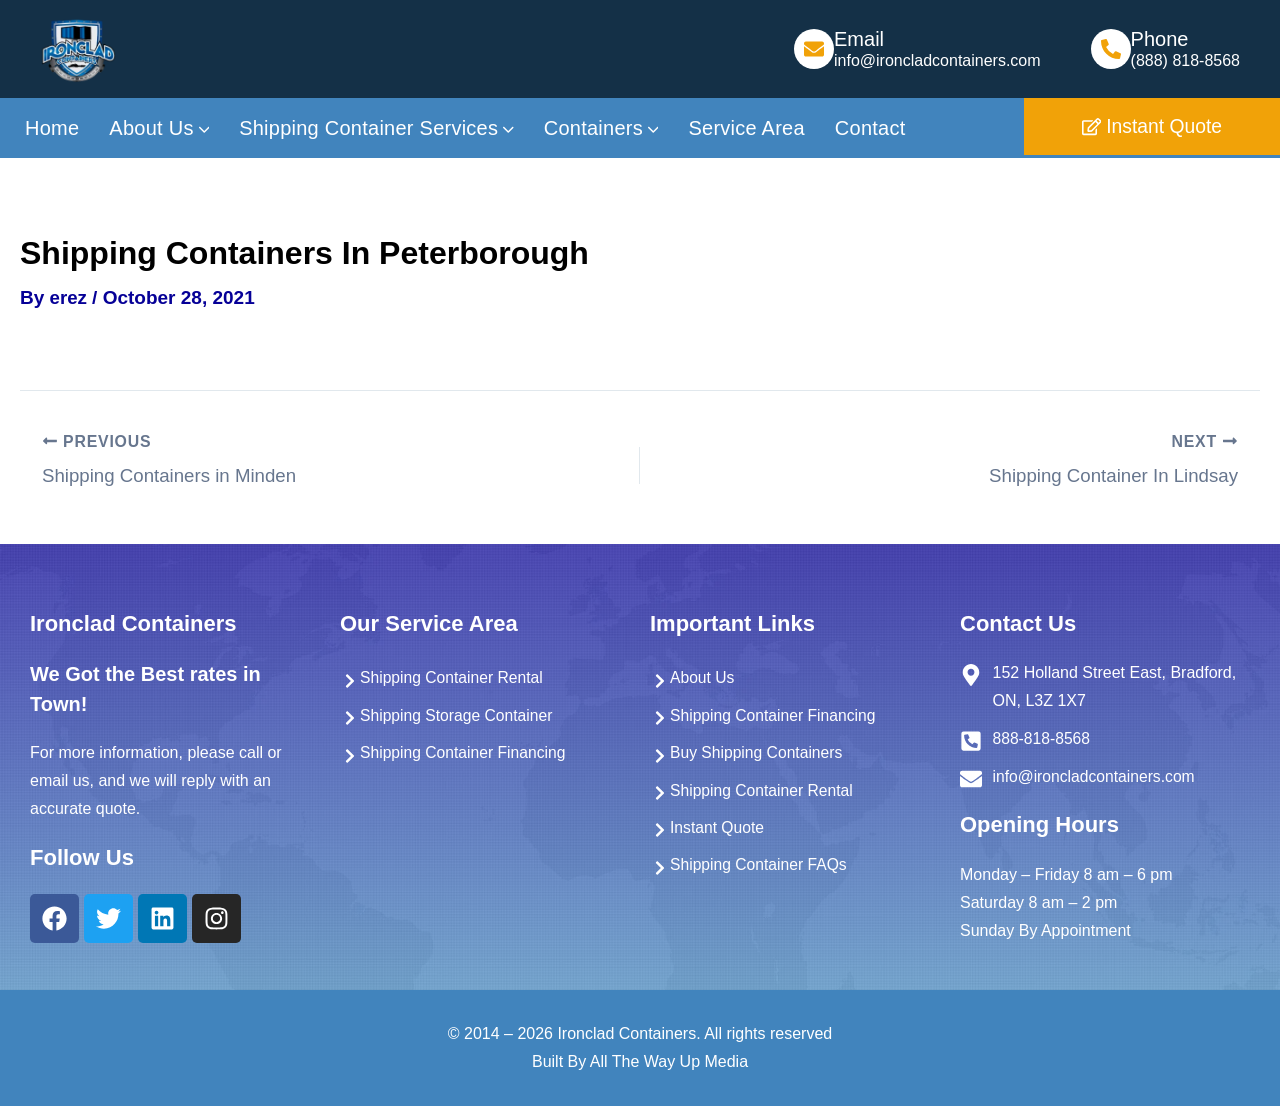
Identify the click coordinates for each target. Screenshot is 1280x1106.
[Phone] (1111, 49)
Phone (1160, 39)
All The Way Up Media (669, 1061)
